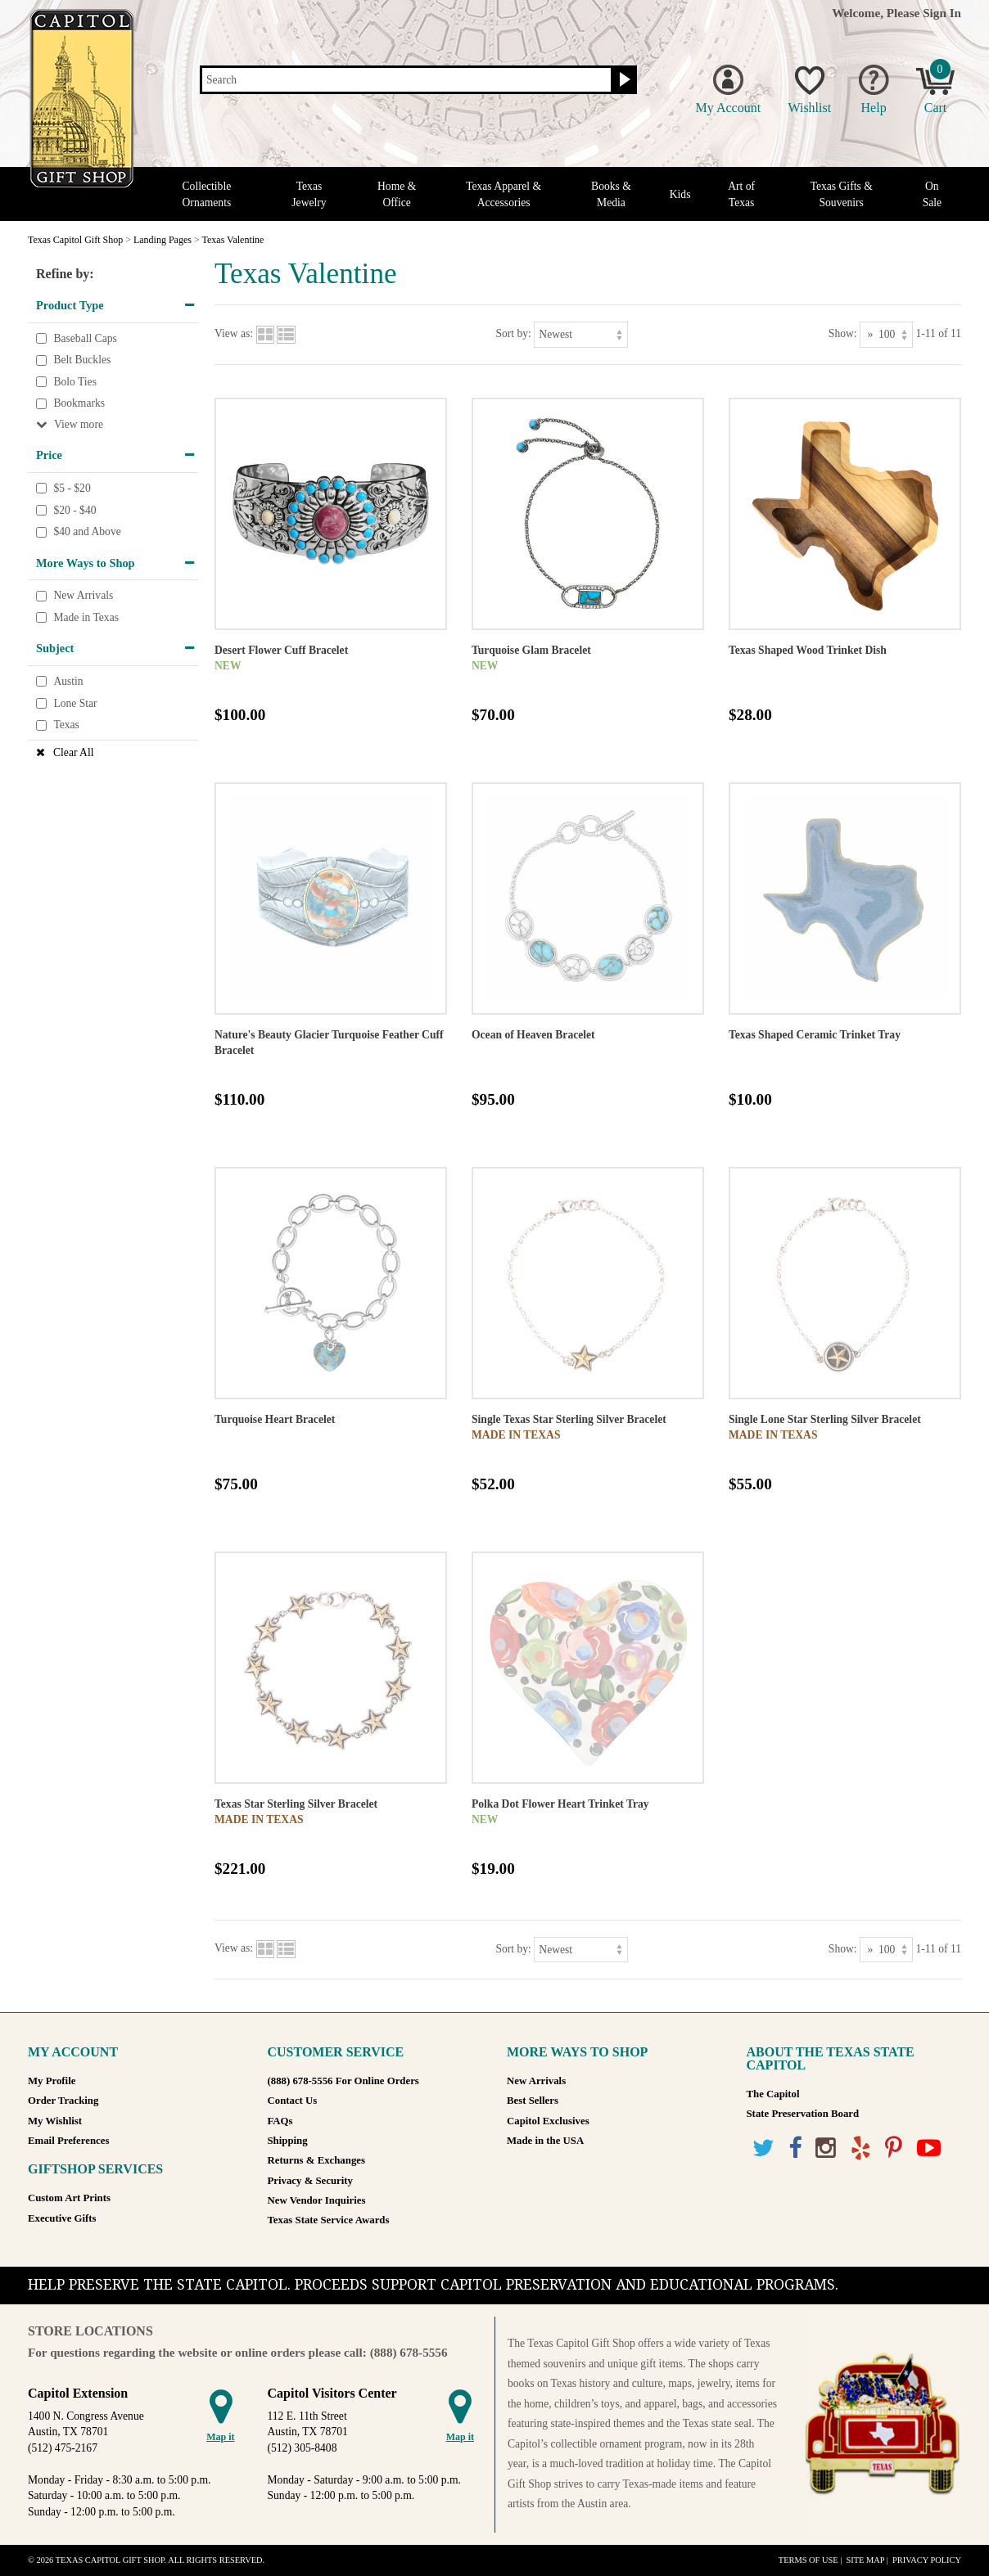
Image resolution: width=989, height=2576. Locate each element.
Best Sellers (532, 2100)
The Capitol (773, 2094)
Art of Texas (741, 194)
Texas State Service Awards (329, 2220)
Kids (680, 194)
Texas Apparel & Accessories (503, 194)
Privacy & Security (310, 2180)
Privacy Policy (926, 2560)
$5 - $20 (71, 488)
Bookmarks (79, 404)
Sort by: (513, 333)
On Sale (932, 194)
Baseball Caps (84, 338)
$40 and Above (86, 531)
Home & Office (396, 194)
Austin (68, 681)
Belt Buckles (82, 360)
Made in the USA (545, 2140)
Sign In (942, 13)
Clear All (73, 752)
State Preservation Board (803, 2113)
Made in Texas (86, 617)
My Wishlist (55, 2121)
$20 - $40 (74, 510)
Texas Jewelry (308, 194)
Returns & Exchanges (316, 2160)
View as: (234, 333)
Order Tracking (63, 2100)
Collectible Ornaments (207, 194)
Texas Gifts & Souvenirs (842, 194)
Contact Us (293, 2100)
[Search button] (622, 80)
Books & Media (611, 194)
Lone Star (75, 703)
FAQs (280, 2121)
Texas (66, 724)
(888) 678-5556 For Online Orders (343, 2081)
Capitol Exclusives (548, 2121)
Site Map (865, 2560)
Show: (843, 333)
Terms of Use (808, 2560)
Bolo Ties (75, 382)
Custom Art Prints (69, 2198)
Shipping (288, 2140)
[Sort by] (581, 334)
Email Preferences (68, 2140)
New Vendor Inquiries (317, 2200)
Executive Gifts (62, 2218)
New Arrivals (83, 596)
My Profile (51, 2081)
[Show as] (886, 334)
